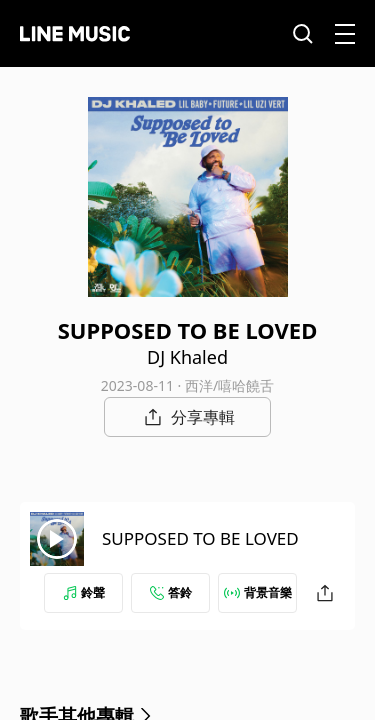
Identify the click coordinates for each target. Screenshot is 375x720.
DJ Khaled (187, 357)
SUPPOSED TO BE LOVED (200, 538)
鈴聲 (84, 592)
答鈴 (171, 592)
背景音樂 (258, 592)
